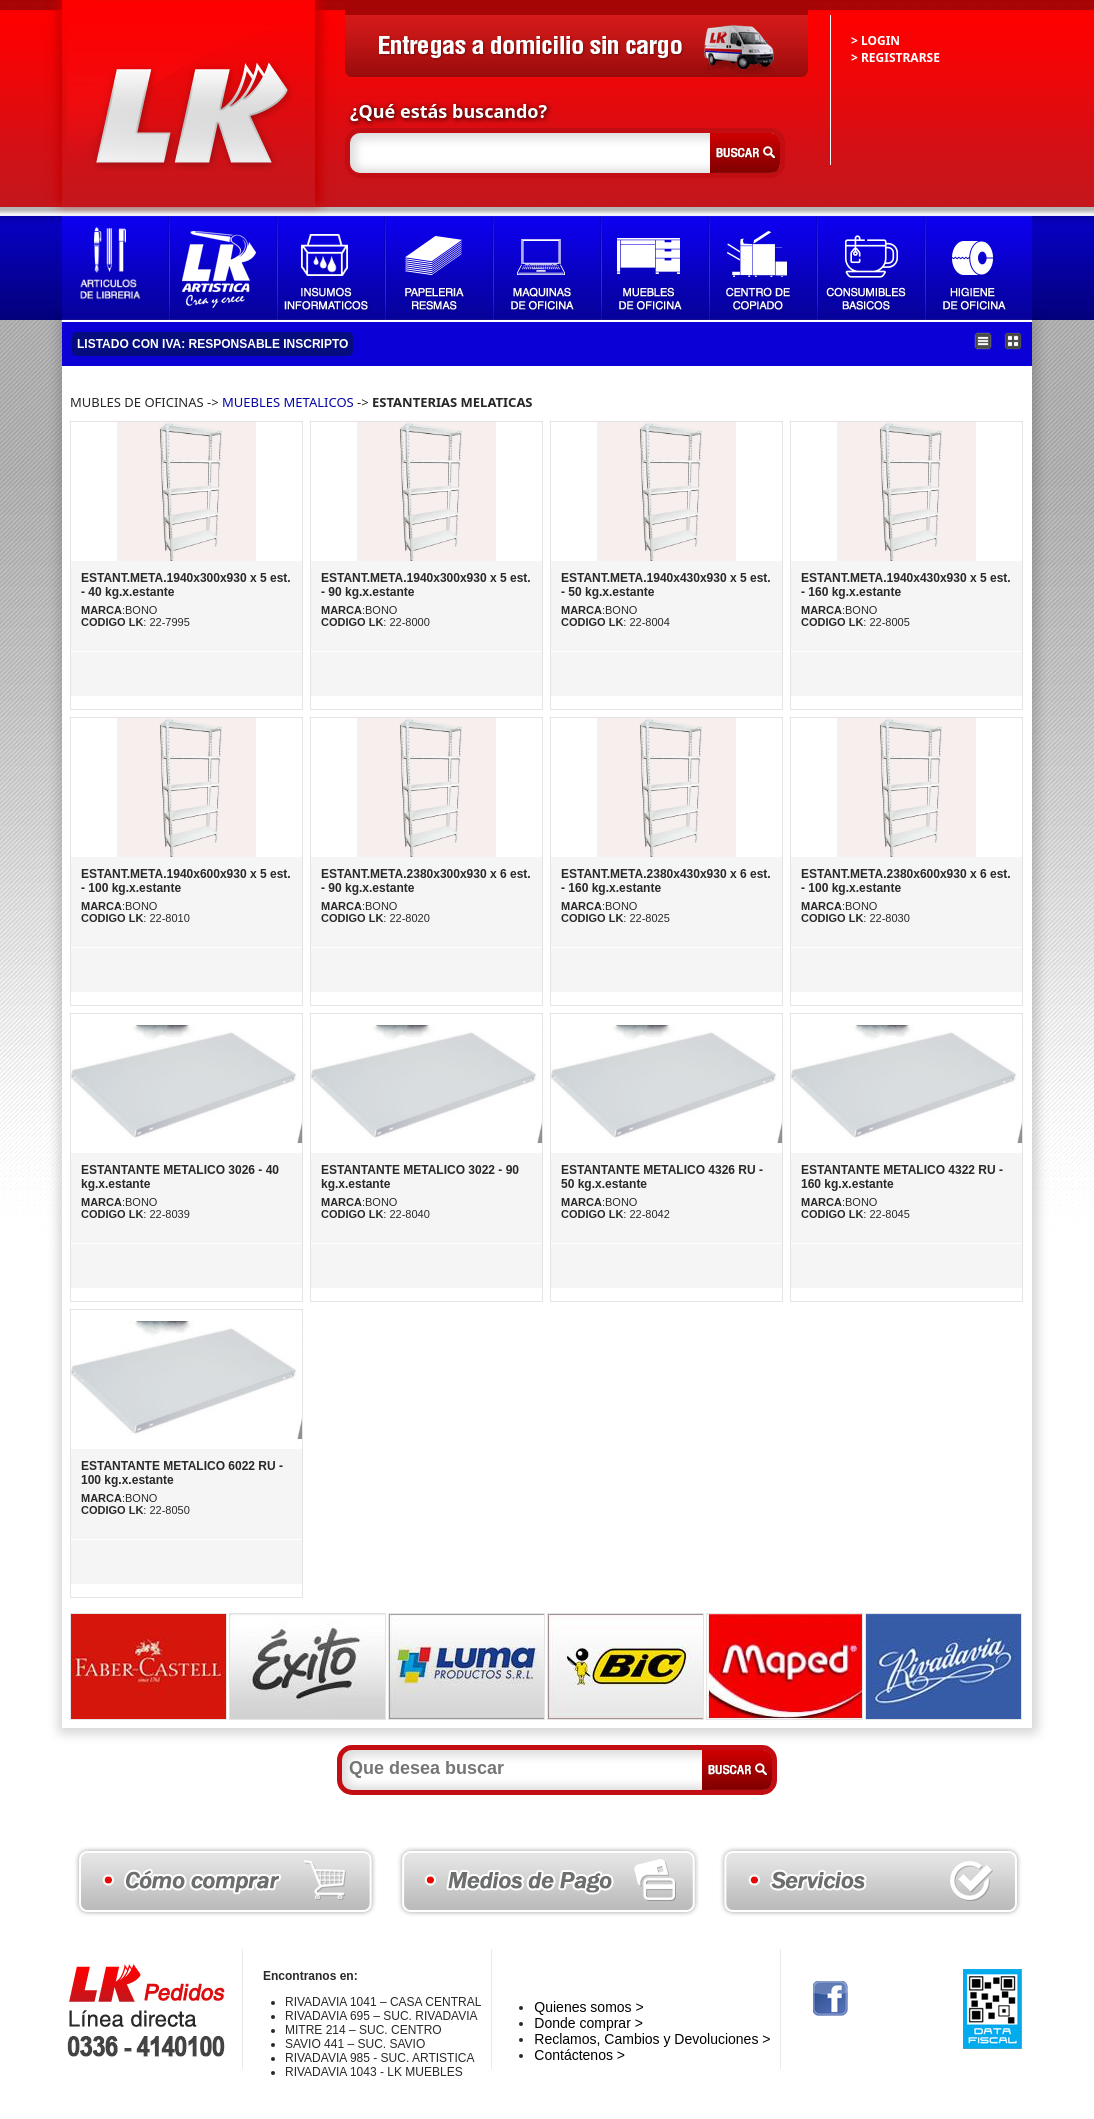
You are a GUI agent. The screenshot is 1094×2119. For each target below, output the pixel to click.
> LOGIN (875, 40)
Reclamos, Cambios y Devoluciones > (652, 2039)
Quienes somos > (588, 2007)
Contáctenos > (579, 2055)
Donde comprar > (588, 2023)
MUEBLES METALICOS (288, 402)
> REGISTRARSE (895, 57)
